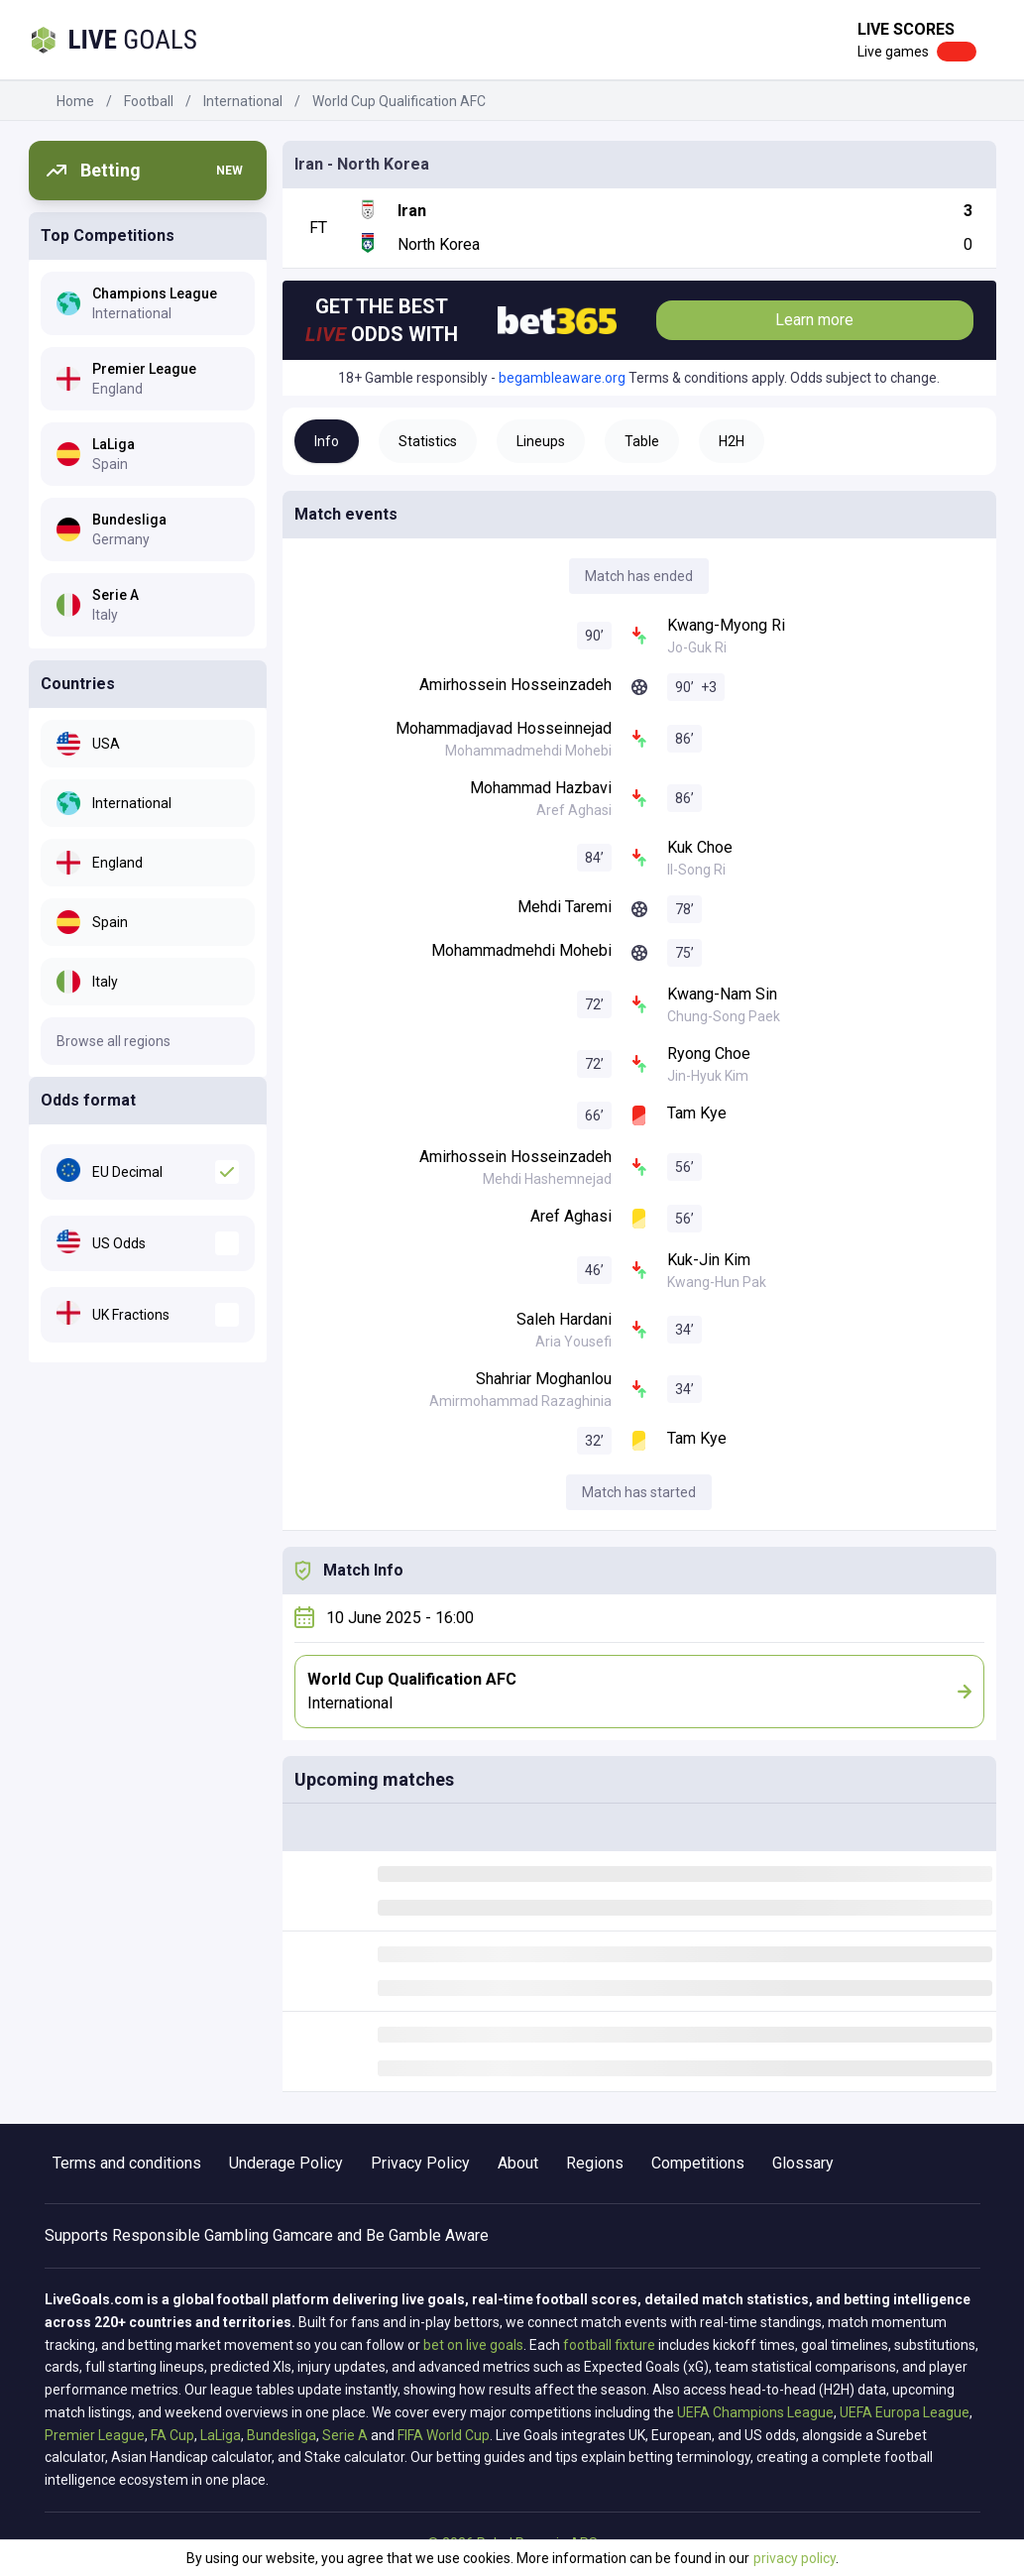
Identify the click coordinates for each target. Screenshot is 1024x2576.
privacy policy (794, 2558)
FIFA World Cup (444, 2435)
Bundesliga (281, 2435)
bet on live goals (473, 2345)
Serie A (345, 2435)
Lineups (540, 441)
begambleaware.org (562, 378)
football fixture (609, 2345)
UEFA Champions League (755, 2412)
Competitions (697, 2163)
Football (148, 101)
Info (326, 441)
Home (75, 101)
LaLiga (220, 2435)
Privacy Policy (420, 2163)
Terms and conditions (127, 2163)
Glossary (803, 2163)
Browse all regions (114, 1041)
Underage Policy (286, 2163)
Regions (595, 2163)
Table (642, 441)
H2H (731, 441)
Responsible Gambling (190, 2235)
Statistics (427, 441)
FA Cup (172, 2435)
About (518, 2163)
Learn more (814, 319)
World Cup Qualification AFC (399, 101)
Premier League (95, 2435)
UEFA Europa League (904, 2412)
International (243, 101)
